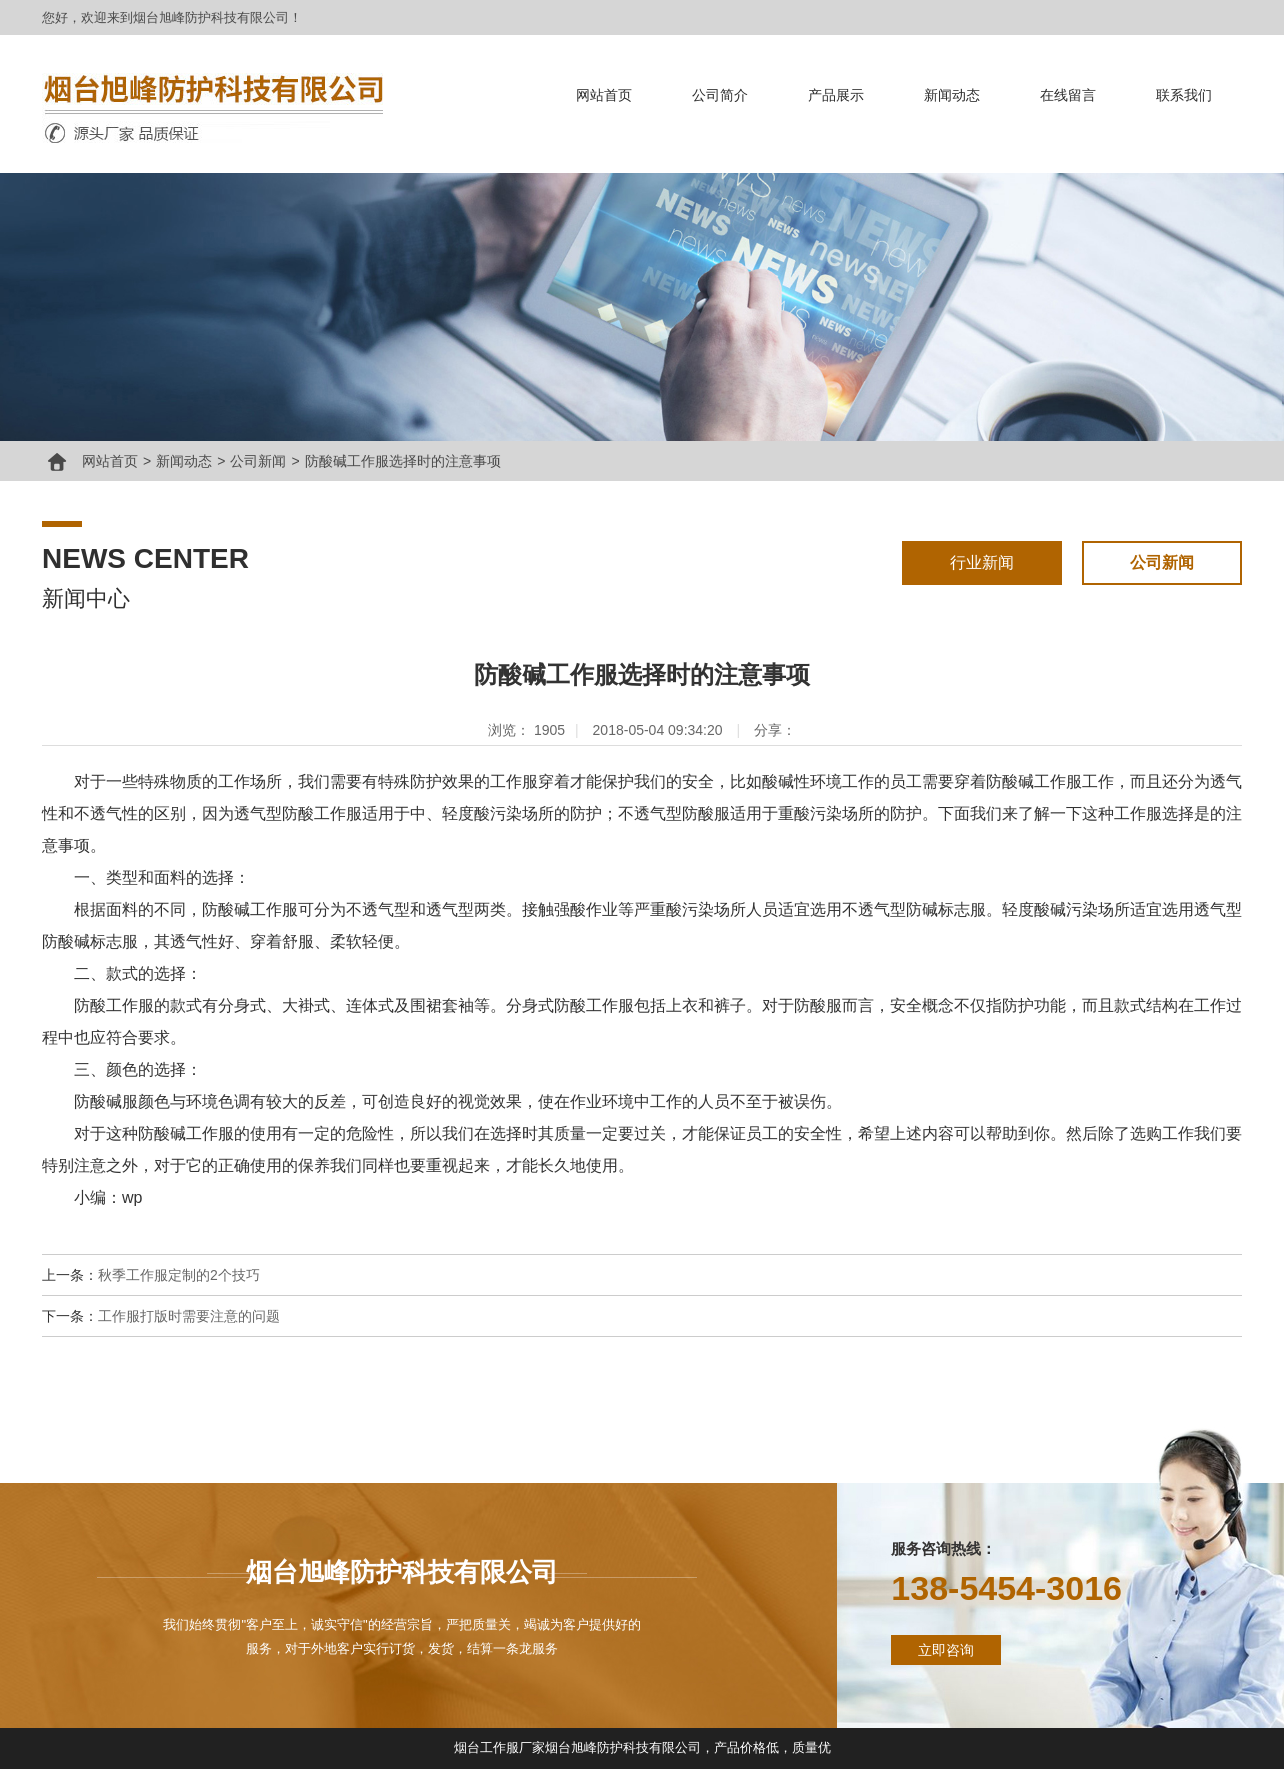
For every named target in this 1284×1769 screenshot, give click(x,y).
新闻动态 (952, 95)
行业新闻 (982, 562)
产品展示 (836, 95)
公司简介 (720, 95)
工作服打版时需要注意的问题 (189, 1316)
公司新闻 (258, 461)
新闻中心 (86, 598)
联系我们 (1184, 95)
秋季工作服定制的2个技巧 (179, 1275)
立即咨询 (946, 1650)
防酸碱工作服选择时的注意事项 (403, 461)
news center (145, 558)
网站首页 (604, 95)
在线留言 (1068, 95)
